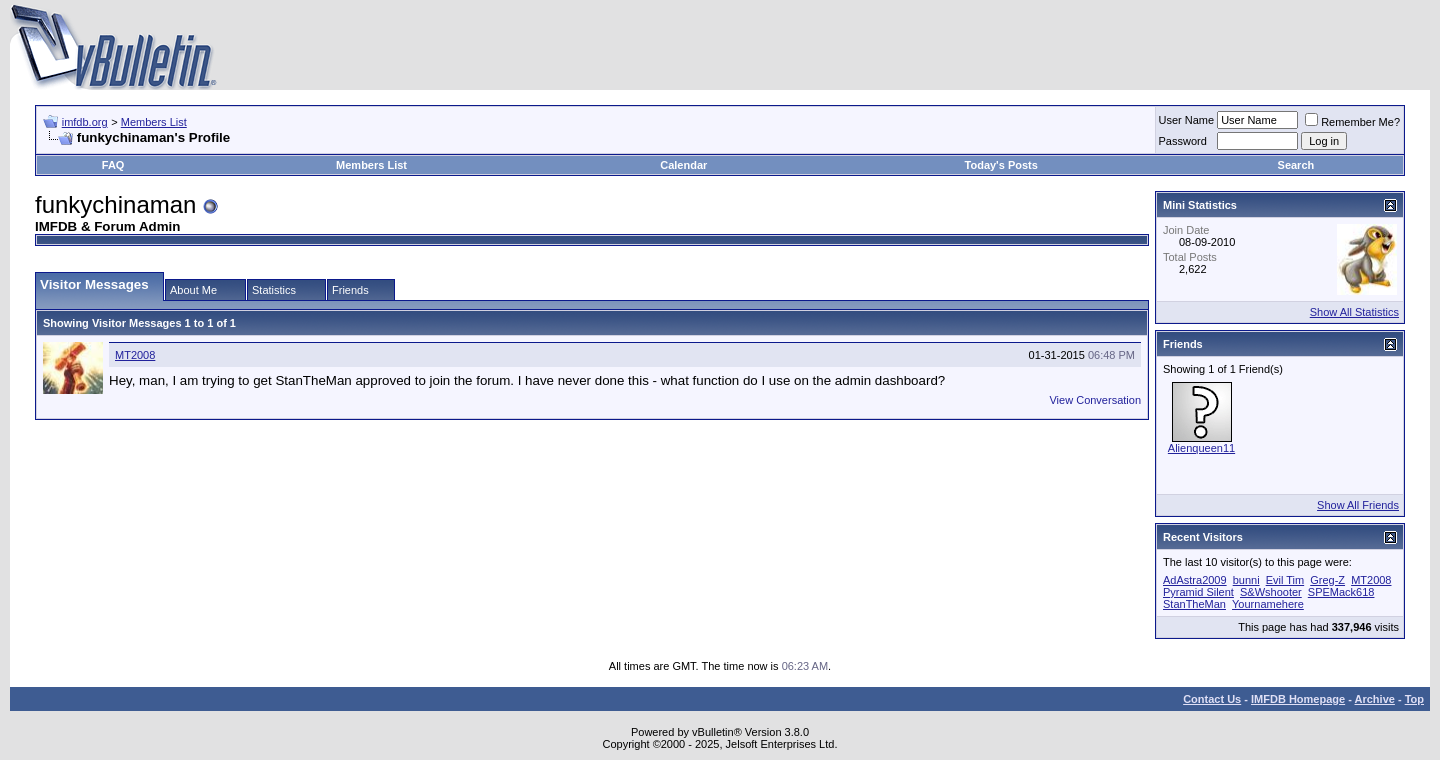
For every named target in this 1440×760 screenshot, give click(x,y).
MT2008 (135, 355)
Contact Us (1212, 699)
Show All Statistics (1354, 312)
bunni (1246, 580)
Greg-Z (1327, 580)
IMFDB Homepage (1298, 699)
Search (1296, 165)
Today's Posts (1001, 165)
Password (1183, 141)
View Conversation (1095, 400)
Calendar (683, 165)
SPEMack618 (1341, 592)
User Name (1187, 120)
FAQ (113, 165)
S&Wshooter (1271, 592)
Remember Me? (1352, 122)
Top (1414, 699)
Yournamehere (1268, 604)
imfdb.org (85, 122)
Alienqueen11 (1201, 448)
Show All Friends (1358, 505)
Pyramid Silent (1198, 592)
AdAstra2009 (1195, 580)
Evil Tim (1285, 580)
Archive (1375, 699)
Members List (154, 122)
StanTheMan (1194, 604)
